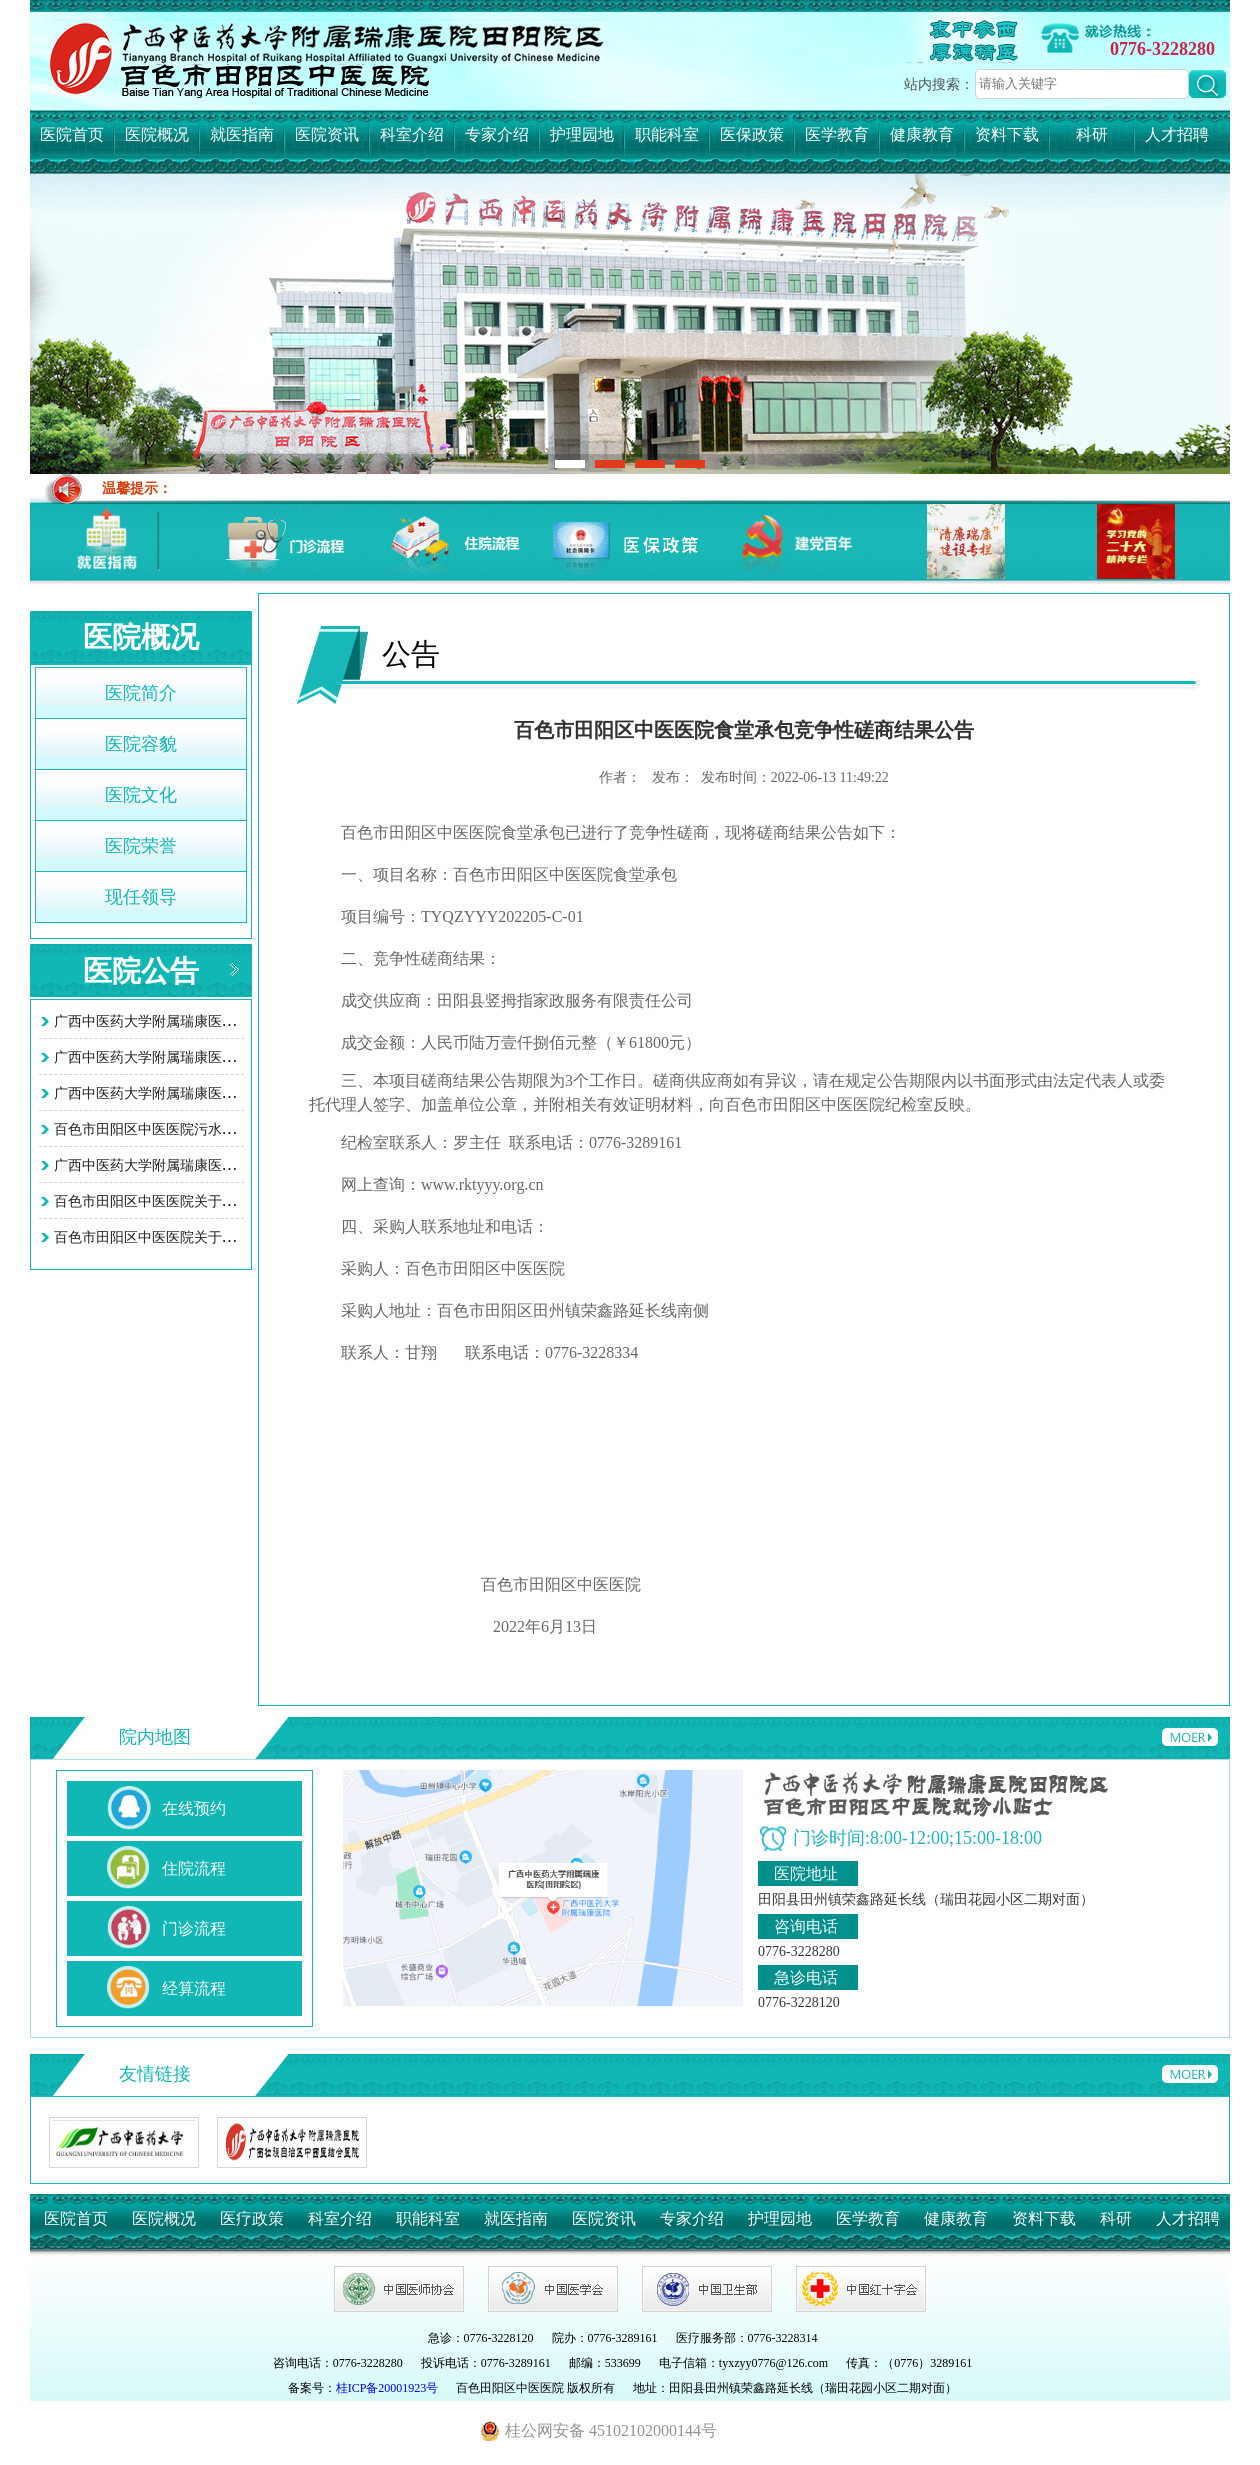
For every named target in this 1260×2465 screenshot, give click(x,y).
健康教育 (922, 134)
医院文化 (141, 795)
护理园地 (582, 134)
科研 (1092, 134)
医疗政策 (252, 2218)
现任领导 (141, 897)
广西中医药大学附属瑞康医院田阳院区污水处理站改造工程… (243, 1165)
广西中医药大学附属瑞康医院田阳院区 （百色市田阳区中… (238, 1057)
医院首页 (72, 134)
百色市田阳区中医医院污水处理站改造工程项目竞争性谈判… (243, 1129)
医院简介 (141, 693)
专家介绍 (497, 134)
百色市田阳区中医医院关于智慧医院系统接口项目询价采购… (243, 1201)
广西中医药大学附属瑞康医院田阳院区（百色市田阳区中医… (243, 1093)
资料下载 (1007, 134)
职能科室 (667, 134)
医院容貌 (141, 744)
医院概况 (157, 134)
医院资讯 (327, 134)
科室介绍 (412, 134)
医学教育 (837, 134)
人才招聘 (1177, 134)
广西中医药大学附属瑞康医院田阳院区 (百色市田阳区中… (233, 1021)
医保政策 (752, 134)
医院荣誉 (141, 846)
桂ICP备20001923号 (387, 2388)
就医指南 (242, 134)
